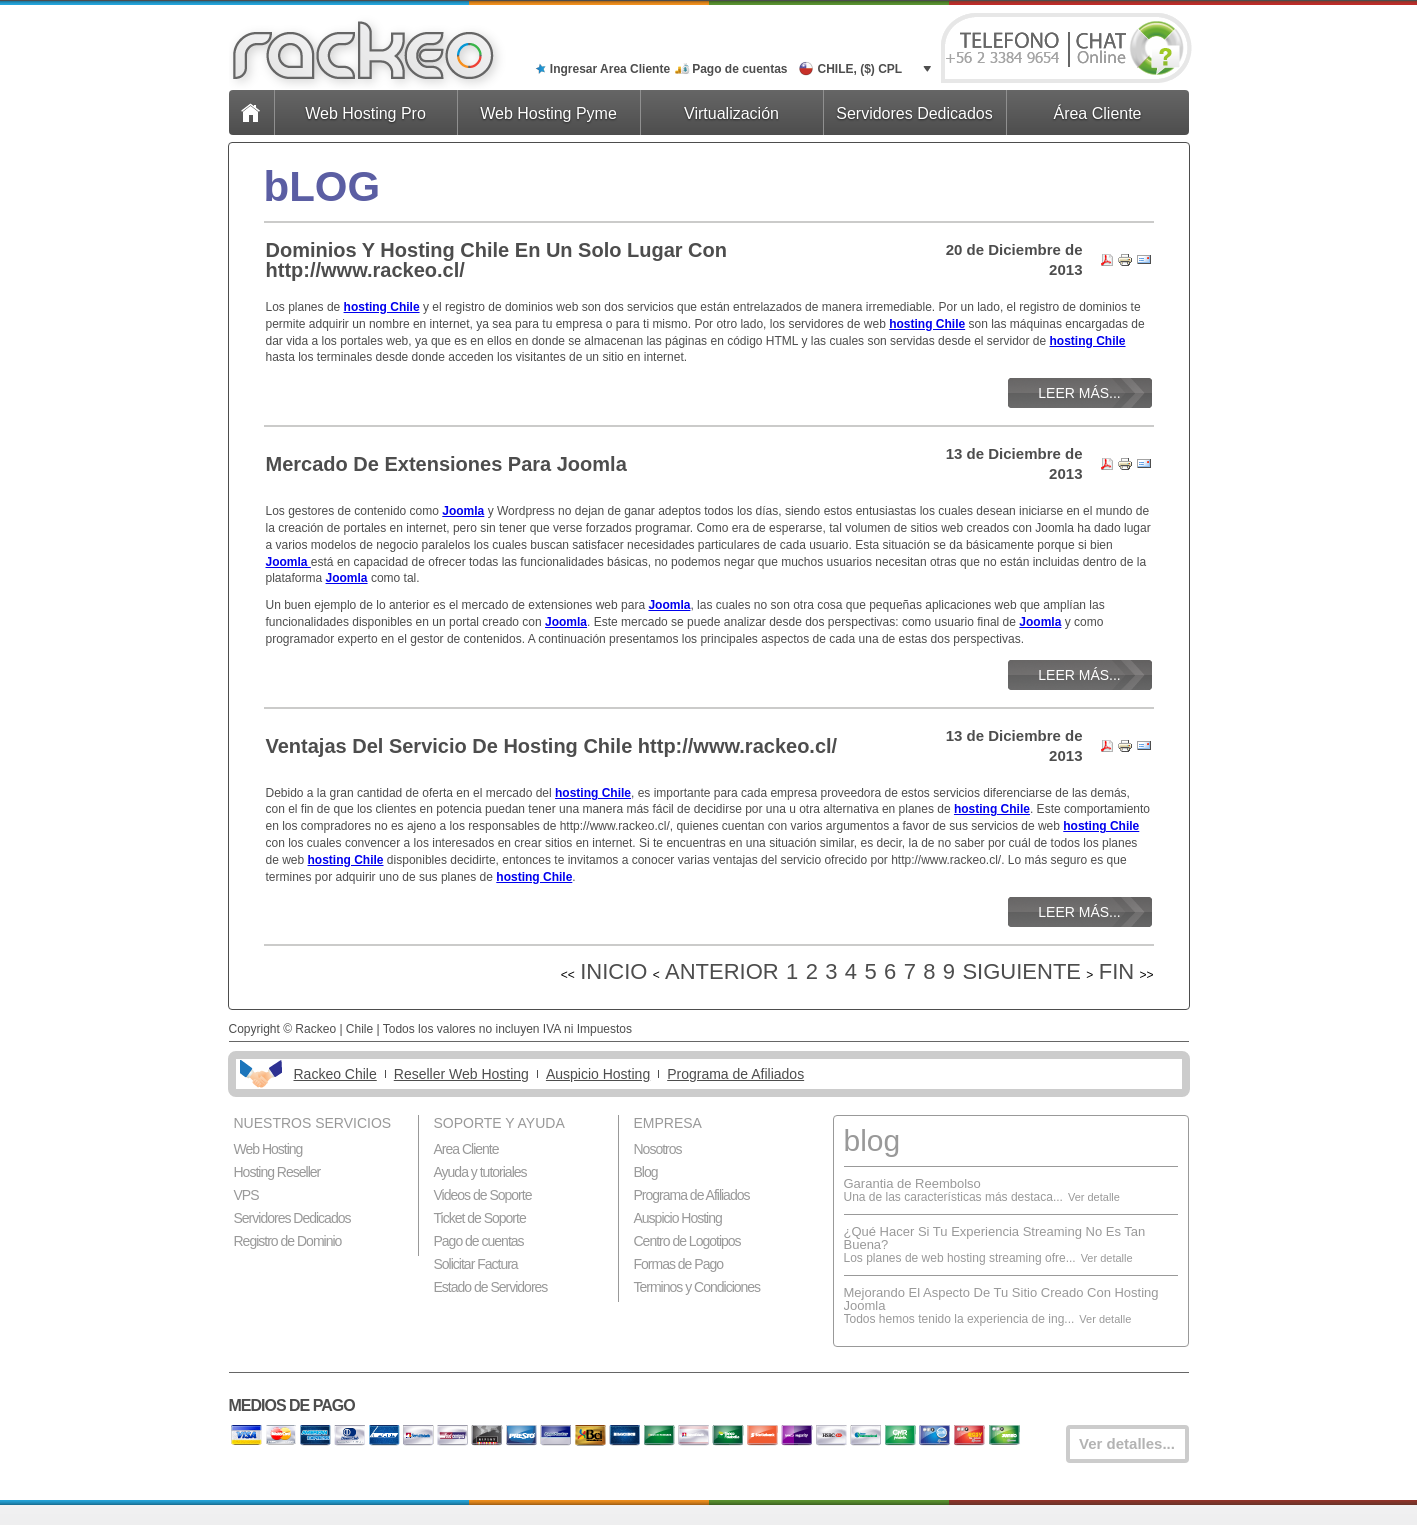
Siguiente (1021, 971)
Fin (1116, 971)
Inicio (613, 971)
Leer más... (1079, 393)
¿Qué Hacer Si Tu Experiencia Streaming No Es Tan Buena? (995, 1238)
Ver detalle (1094, 1197)
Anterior (722, 971)
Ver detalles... (1127, 1443)
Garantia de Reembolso (912, 1183)
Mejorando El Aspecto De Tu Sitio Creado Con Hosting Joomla (1001, 1299)
